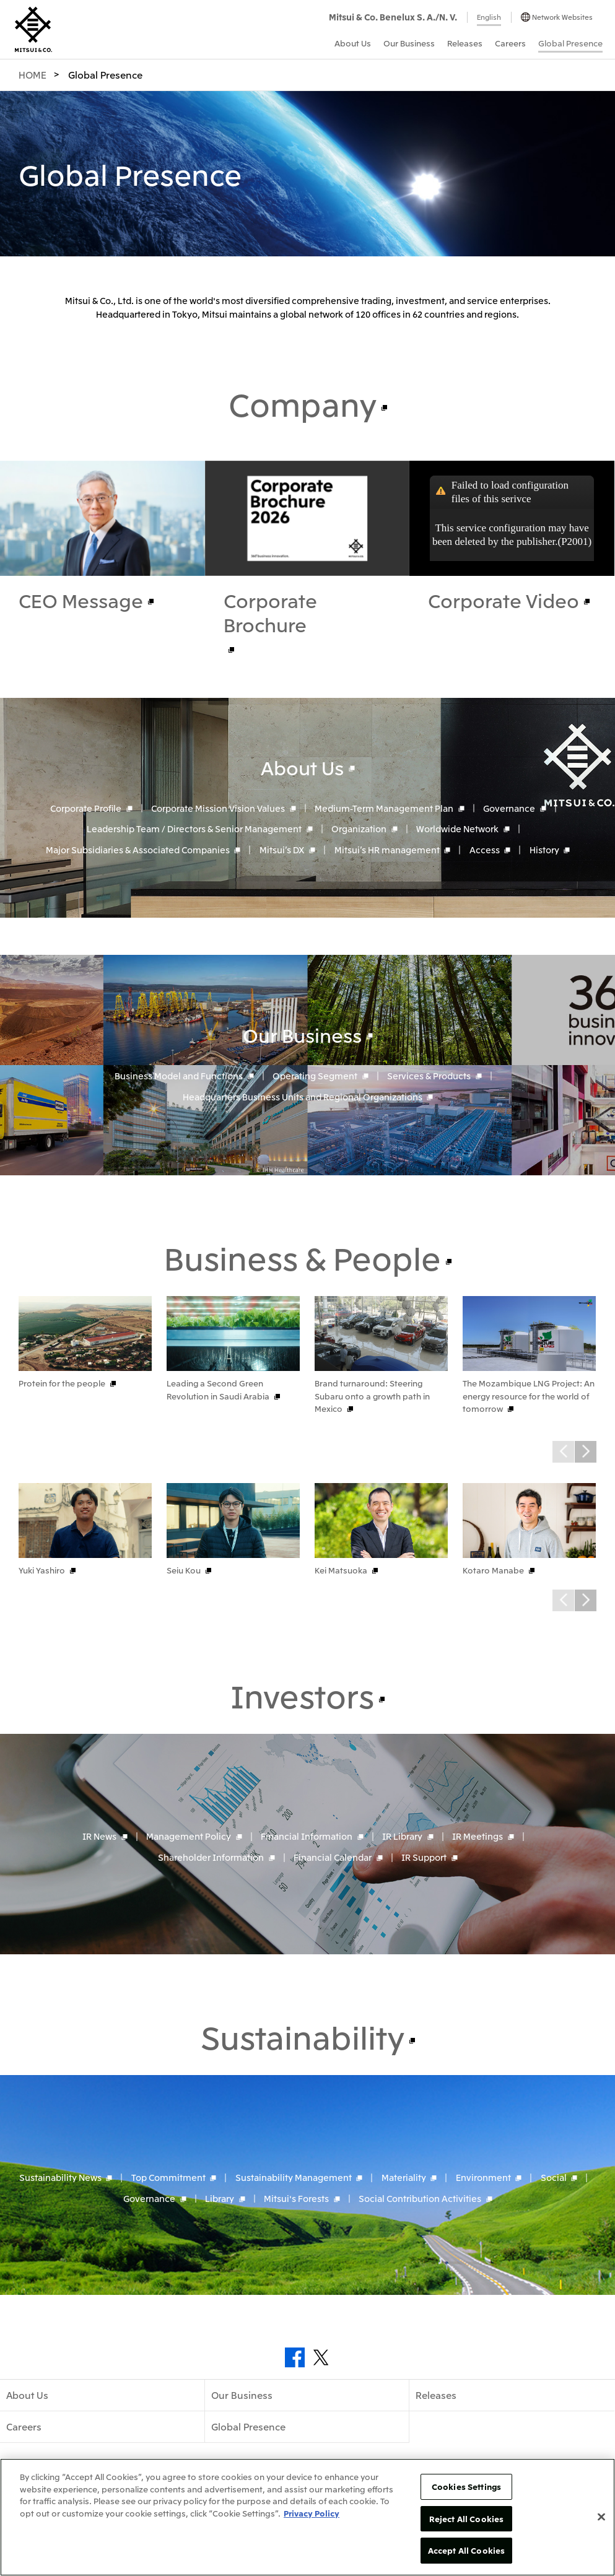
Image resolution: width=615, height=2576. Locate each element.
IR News (99, 1836)
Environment (483, 2177)
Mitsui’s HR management (387, 849)
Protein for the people (62, 1383)
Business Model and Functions (179, 1075)
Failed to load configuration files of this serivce (510, 492)
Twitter (321, 2357)
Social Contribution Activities (420, 2198)
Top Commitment (168, 2177)
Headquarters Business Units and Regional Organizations (302, 1096)
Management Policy (188, 1836)
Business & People (302, 1257)
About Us (302, 766)
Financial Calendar (333, 1857)
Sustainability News (60, 2177)
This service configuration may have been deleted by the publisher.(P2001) (511, 534)
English (489, 17)
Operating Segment (315, 1075)
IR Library (402, 1836)
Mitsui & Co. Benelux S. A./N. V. (393, 17)
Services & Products (429, 1075)
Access (484, 849)
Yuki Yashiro (42, 1570)
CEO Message (81, 600)
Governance (509, 807)
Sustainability (302, 2036)
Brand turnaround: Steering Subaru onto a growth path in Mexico (372, 1395)
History (544, 849)
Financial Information (306, 1836)
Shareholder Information (211, 1857)
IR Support (424, 1857)
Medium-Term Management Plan (384, 807)
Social (554, 2177)
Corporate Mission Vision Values (218, 807)
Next (585, 1452)
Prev (563, 1452)
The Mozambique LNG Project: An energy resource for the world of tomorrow (529, 1395)
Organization (358, 828)
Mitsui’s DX (282, 849)
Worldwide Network (457, 828)
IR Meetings (477, 1836)
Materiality (404, 2177)
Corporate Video (503, 600)
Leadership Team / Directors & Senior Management (194, 828)
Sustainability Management (293, 2177)
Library (219, 2198)
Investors (302, 1695)
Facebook (295, 2357)
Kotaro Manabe (493, 1570)
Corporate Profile (85, 807)
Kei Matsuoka (341, 1570)
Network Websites (562, 17)
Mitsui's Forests (296, 2198)
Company (303, 403)
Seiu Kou (184, 1570)
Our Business (302, 1034)
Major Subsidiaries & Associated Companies (138, 849)
